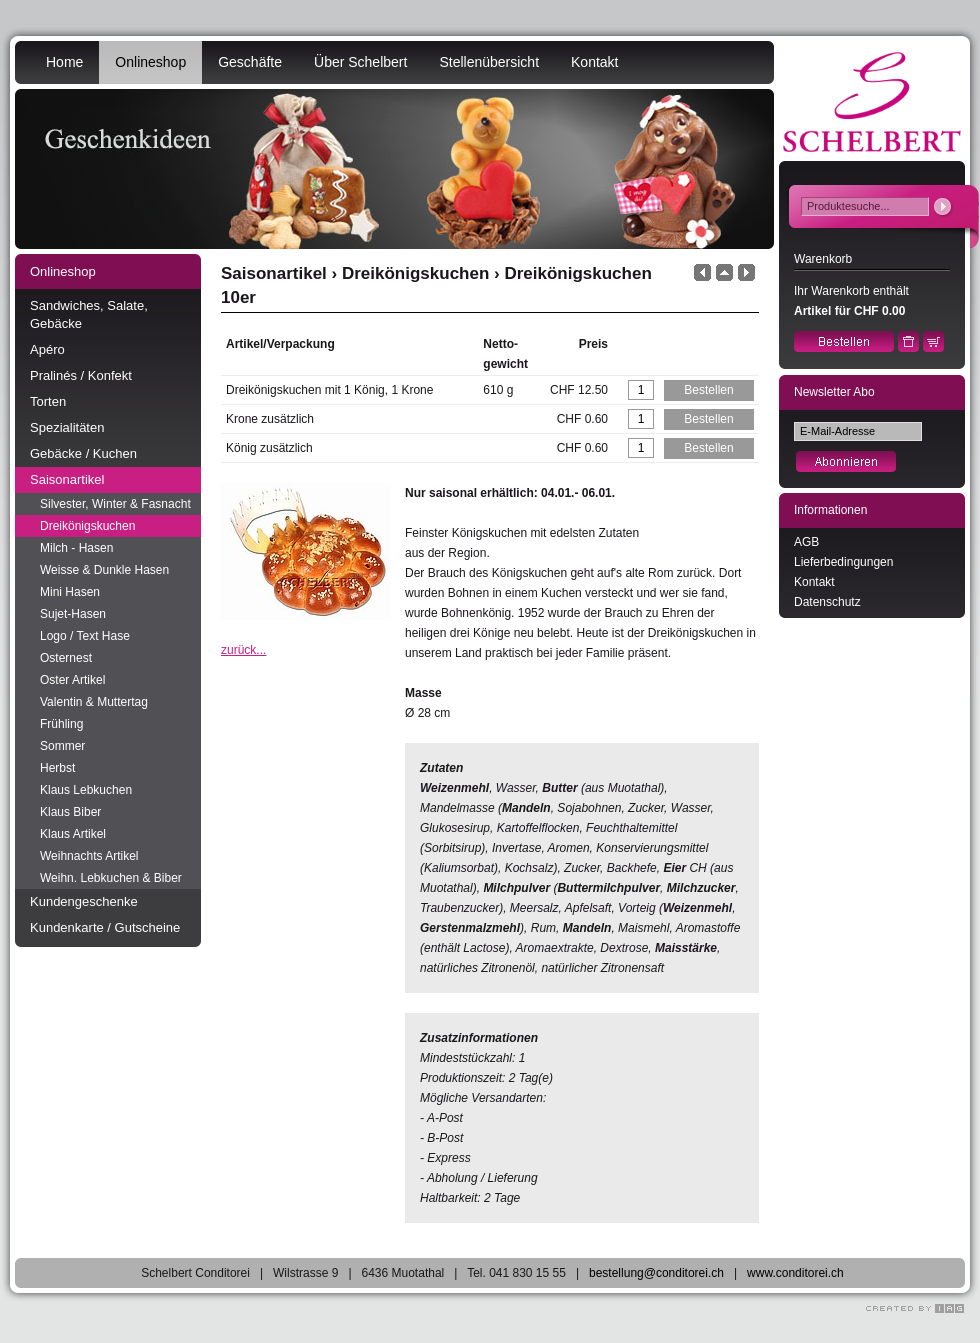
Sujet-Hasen (73, 614)
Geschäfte (250, 62)
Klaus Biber (70, 812)
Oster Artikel (72, 680)
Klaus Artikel (73, 834)
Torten (48, 401)
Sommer (62, 746)
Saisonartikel (67, 479)
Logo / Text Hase (85, 636)
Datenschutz (827, 602)
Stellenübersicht (489, 62)
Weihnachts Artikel (89, 856)
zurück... (243, 650)
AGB (806, 542)
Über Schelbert (360, 62)
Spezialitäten (67, 427)
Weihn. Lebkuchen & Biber (111, 878)
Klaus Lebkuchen (86, 790)
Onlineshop (150, 62)
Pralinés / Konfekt (81, 375)
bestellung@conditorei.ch (656, 1273)
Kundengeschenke (84, 901)
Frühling (61, 724)
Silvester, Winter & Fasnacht (115, 504)
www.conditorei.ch (795, 1273)
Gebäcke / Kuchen (83, 453)
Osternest (66, 658)
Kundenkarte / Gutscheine (105, 927)
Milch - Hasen (76, 548)
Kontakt (594, 62)
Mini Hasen (70, 592)
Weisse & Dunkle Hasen (104, 570)
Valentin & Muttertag (94, 702)
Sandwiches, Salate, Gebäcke (89, 314)
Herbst (57, 768)
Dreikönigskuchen (87, 526)
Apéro (47, 349)
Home (64, 62)
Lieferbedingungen (843, 562)
